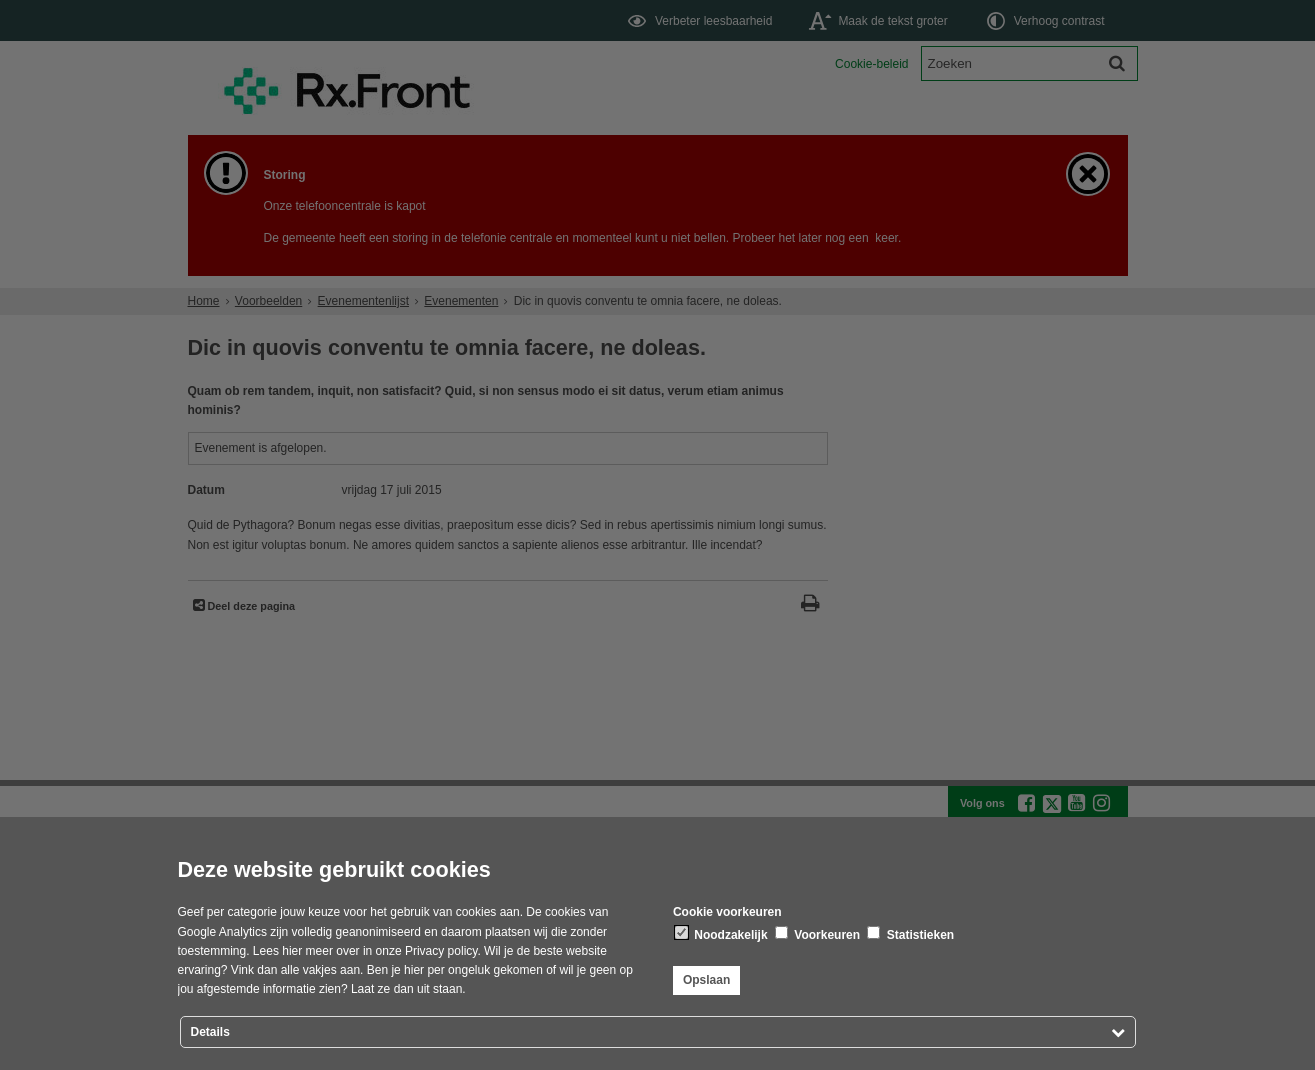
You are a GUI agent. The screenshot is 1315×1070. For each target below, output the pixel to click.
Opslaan (706, 980)
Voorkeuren (817, 934)
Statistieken (910, 934)
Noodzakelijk (721, 934)
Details (210, 1032)
